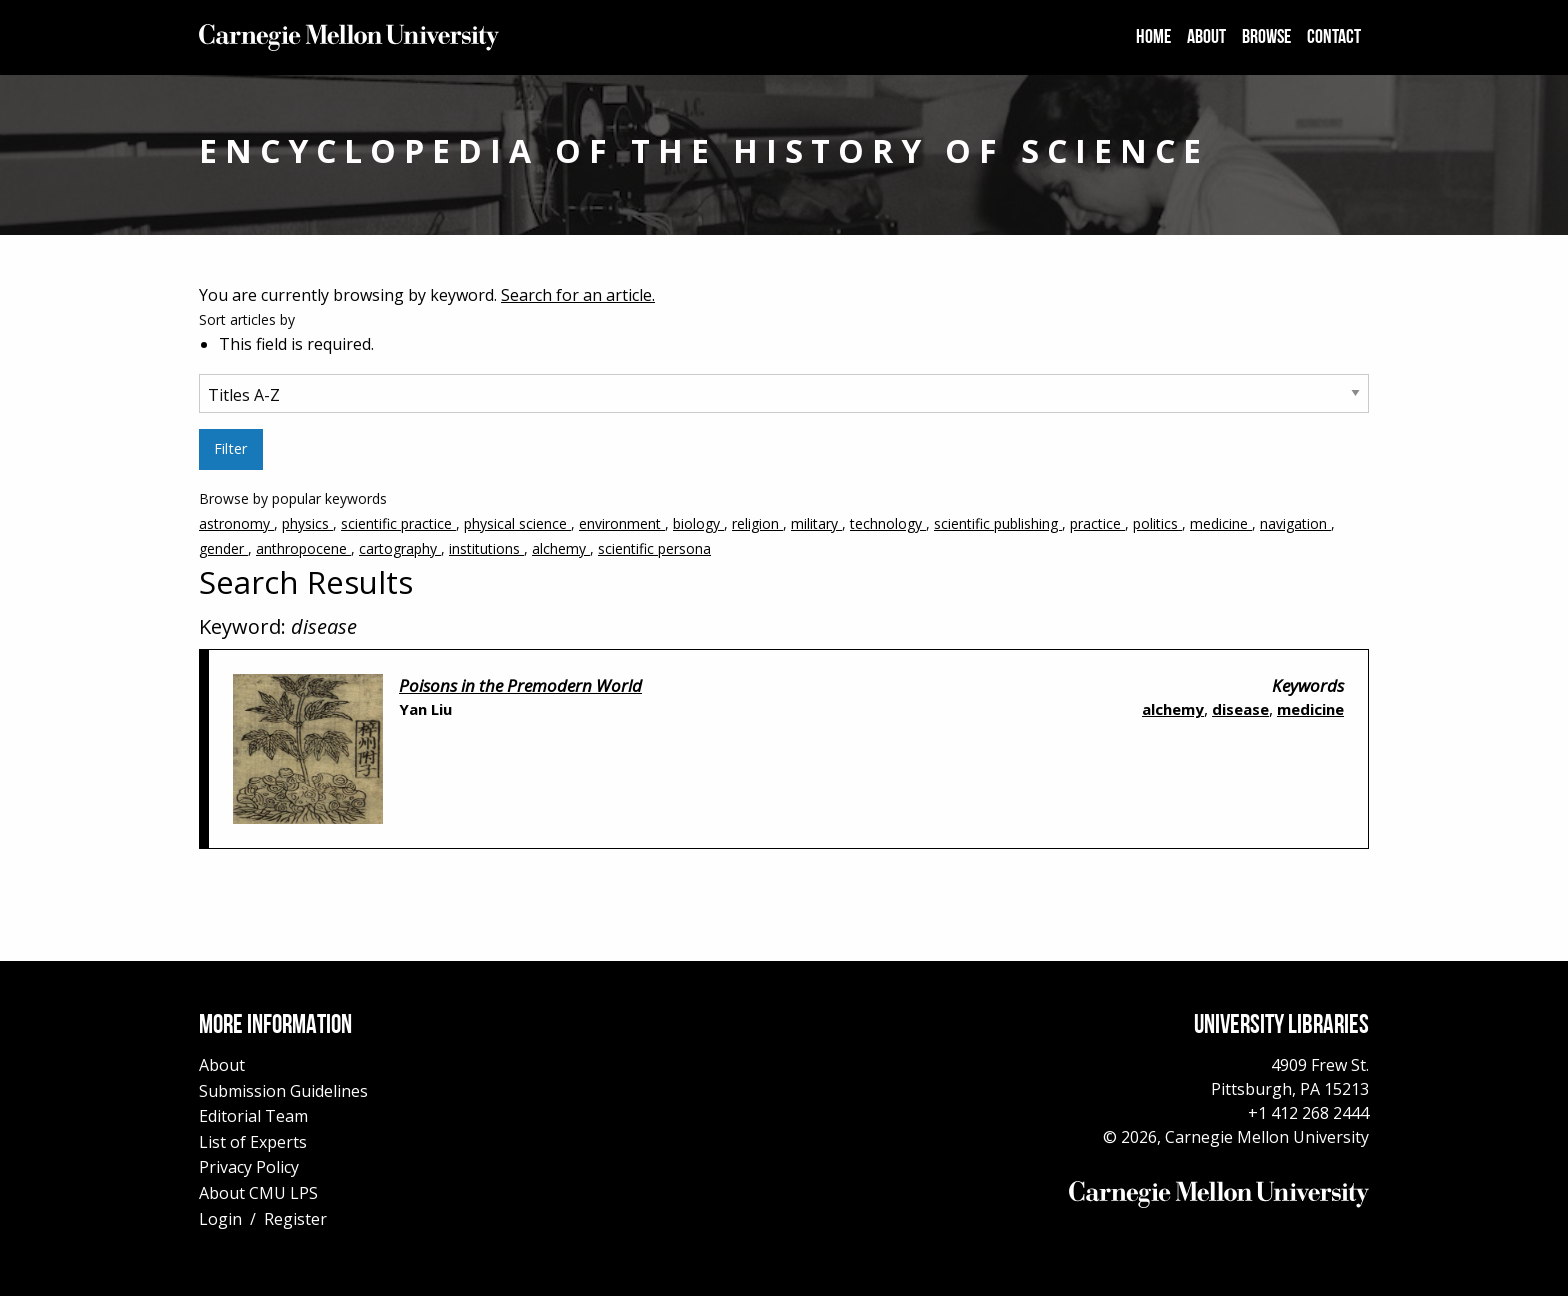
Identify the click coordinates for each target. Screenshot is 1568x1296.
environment (622, 523)
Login (220, 1219)
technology (888, 523)
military (816, 523)
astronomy (236, 523)
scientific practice (398, 523)
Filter (230, 448)
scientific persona (654, 548)
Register (295, 1219)
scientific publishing (998, 523)
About (1206, 38)
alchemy (561, 548)
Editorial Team (253, 1116)
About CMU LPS (258, 1193)
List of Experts (253, 1142)
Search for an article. (578, 295)
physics (307, 523)
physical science (517, 523)
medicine (1221, 523)
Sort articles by (247, 319)
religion (757, 523)
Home (1153, 38)
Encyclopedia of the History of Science (704, 150)
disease (1240, 709)
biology (698, 523)
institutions (486, 548)
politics (1157, 523)
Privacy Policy (249, 1167)
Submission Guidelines (283, 1091)
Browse (1266, 38)
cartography (400, 548)
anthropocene (303, 548)
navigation (1295, 523)
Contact (1334, 38)
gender (223, 548)
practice (1097, 523)
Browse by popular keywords (784, 525)
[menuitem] (1153, 38)
